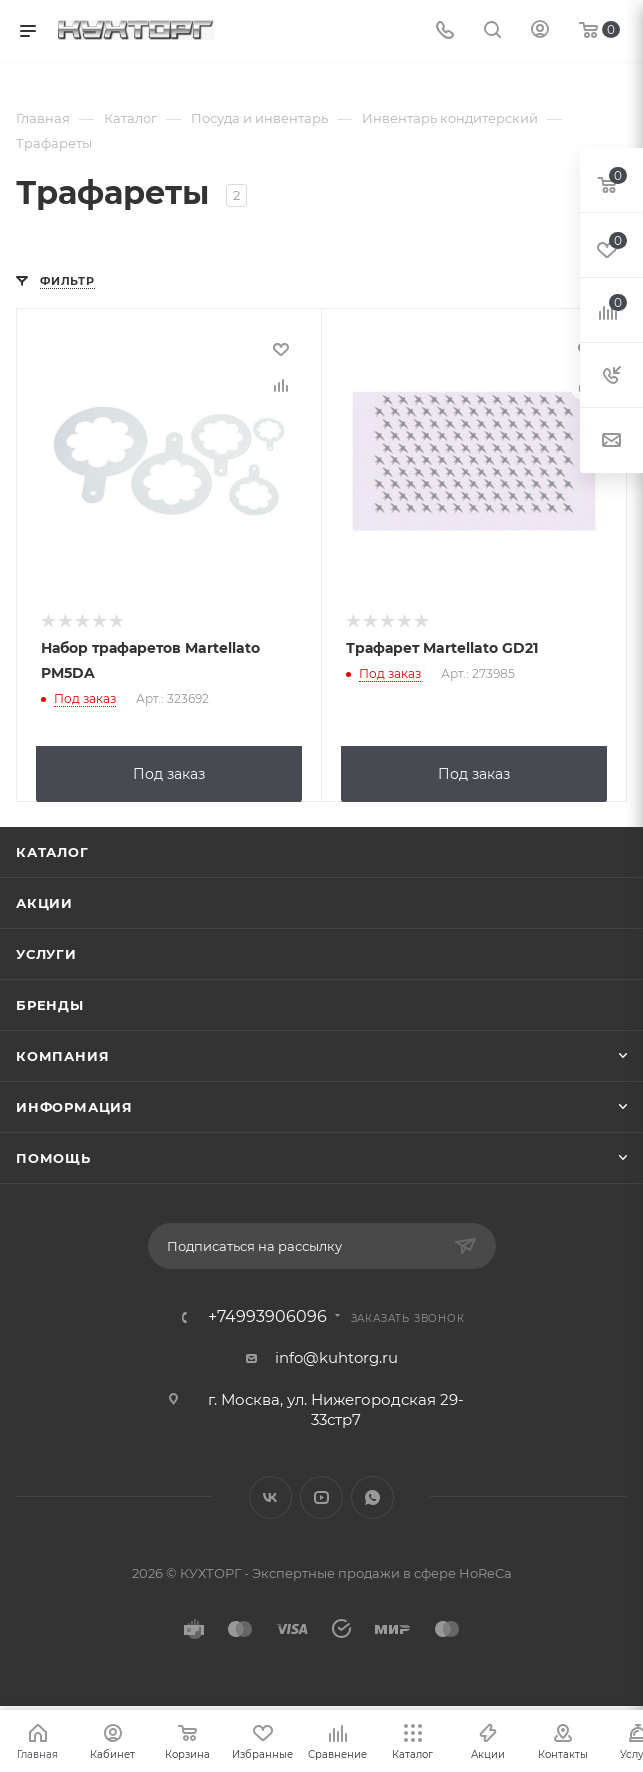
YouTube (321, 1495)
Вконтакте (270, 1495)
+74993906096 (267, 1315)
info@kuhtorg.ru (336, 1355)
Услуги (46, 952)
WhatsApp (372, 1495)
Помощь (53, 1156)
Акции (44, 901)
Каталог (52, 850)
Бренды (50, 1003)
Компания (62, 1054)
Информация (74, 1105)
